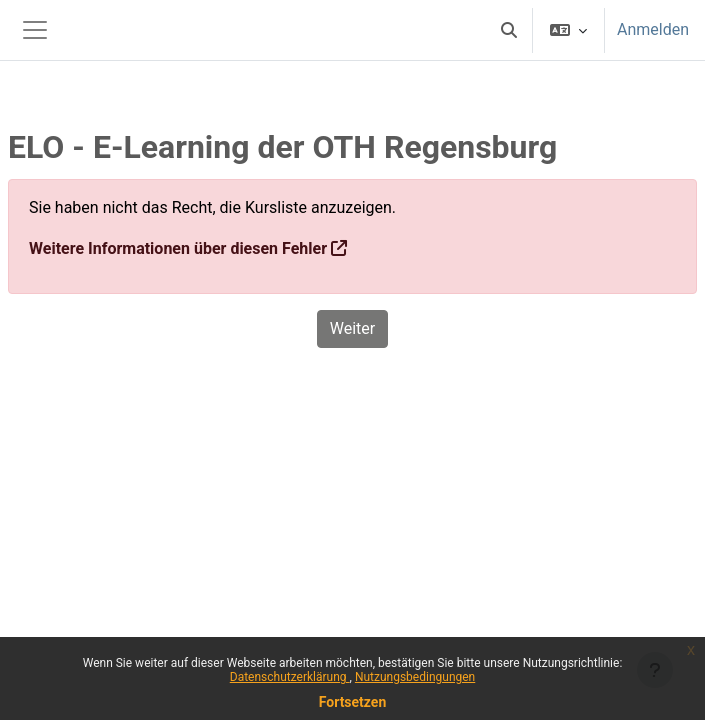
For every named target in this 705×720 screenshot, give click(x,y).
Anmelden (653, 29)
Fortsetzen (353, 702)
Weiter (352, 328)
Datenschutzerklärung (290, 677)
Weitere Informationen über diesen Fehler (178, 248)
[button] (509, 30)
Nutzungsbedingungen (415, 677)
